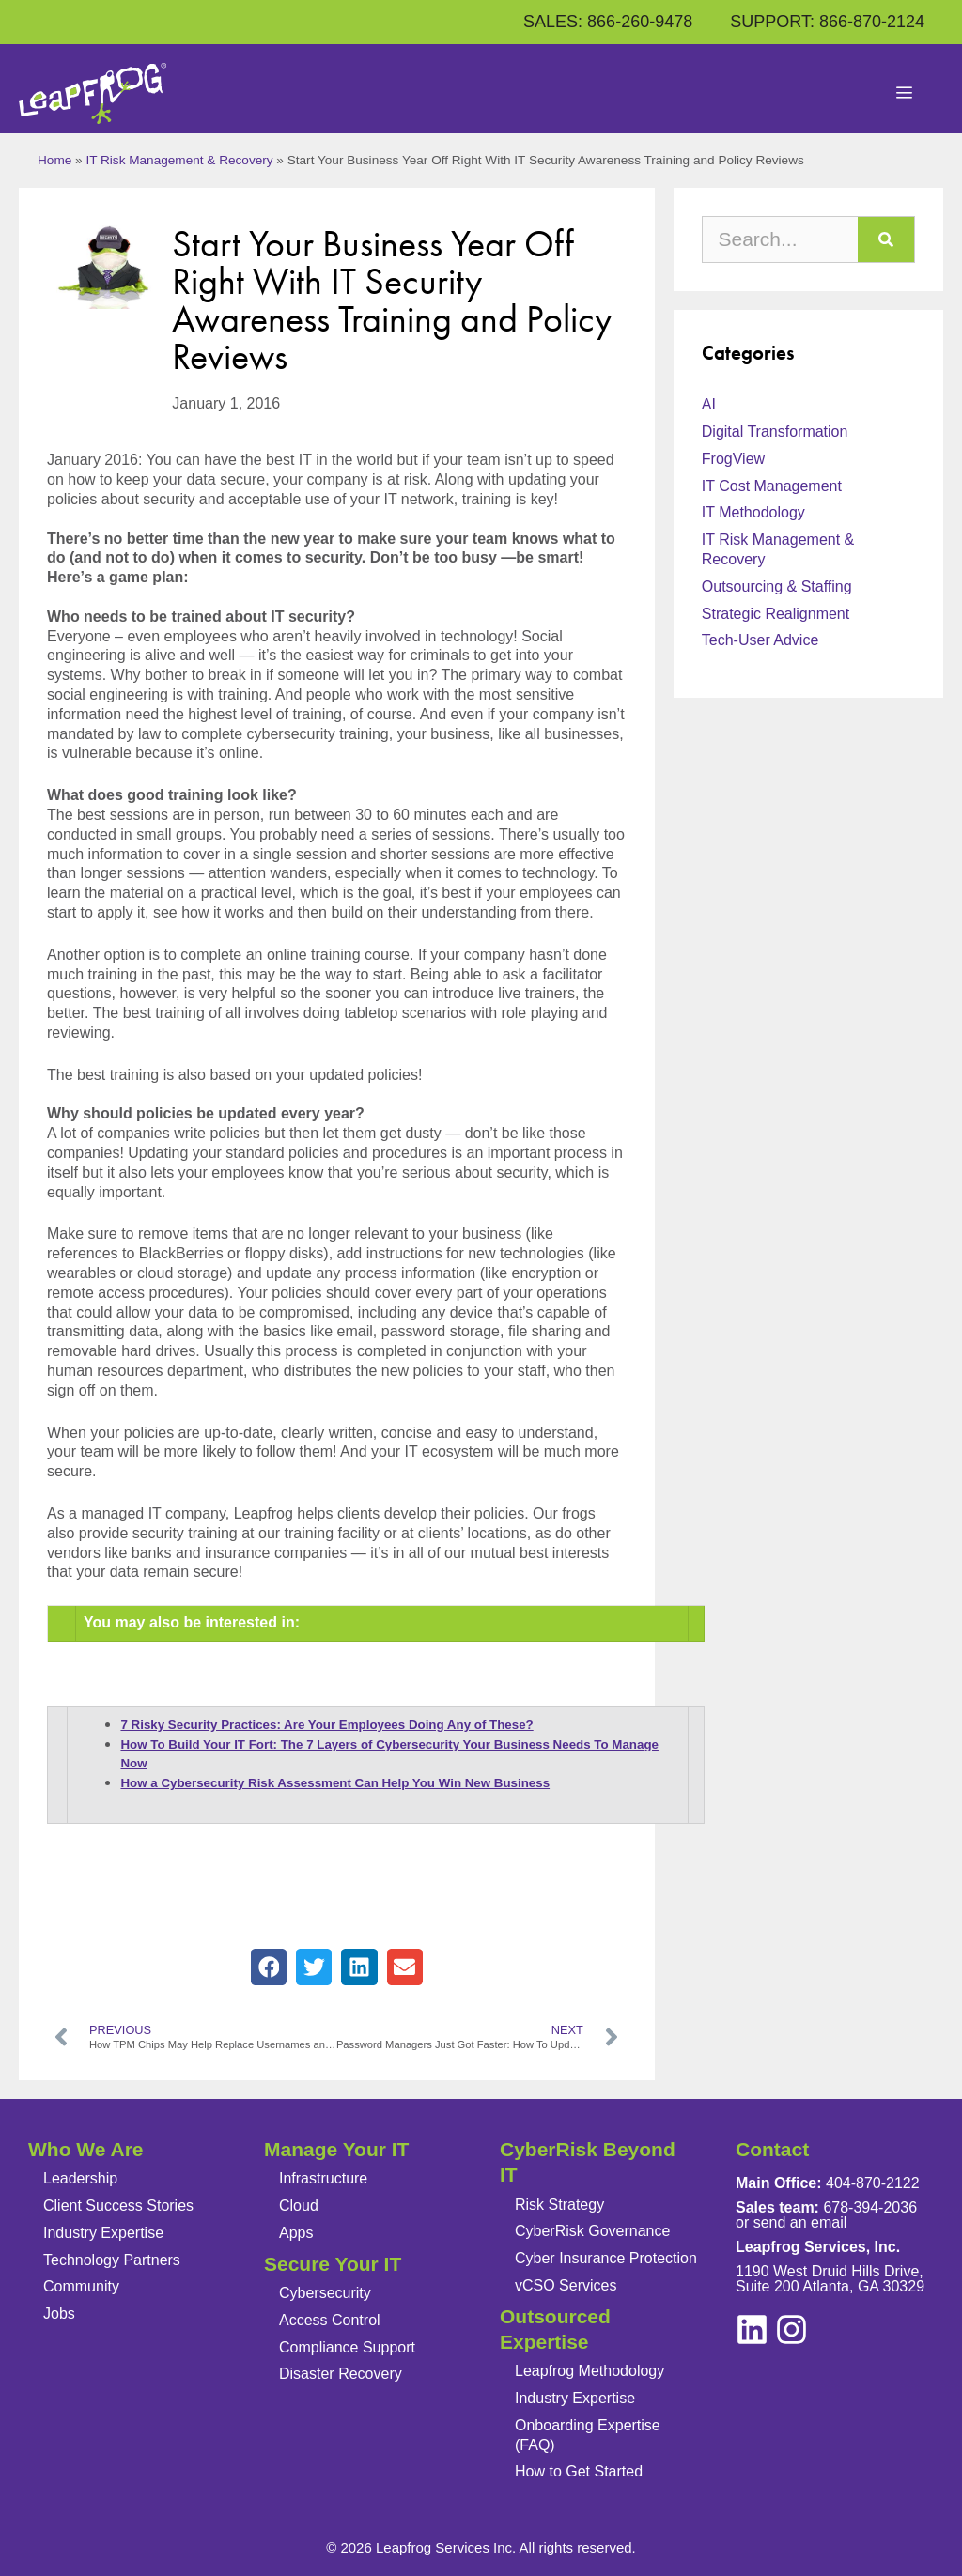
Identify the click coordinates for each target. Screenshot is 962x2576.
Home (54, 160)
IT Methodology (753, 512)
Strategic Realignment (775, 614)
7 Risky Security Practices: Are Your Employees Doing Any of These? (326, 1725)
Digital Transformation (775, 432)
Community (81, 2286)
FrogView (733, 459)
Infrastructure (323, 2178)
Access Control (329, 2320)
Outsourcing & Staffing (777, 586)
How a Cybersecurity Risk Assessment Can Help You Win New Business (335, 1783)
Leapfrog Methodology (589, 2371)
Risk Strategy (559, 2205)
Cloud (298, 2206)
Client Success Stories (118, 2206)
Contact (772, 2149)
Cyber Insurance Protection (606, 2258)
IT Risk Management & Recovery (178, 160)
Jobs (59, 2313)
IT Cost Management (772, 486)
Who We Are (86, 2149)
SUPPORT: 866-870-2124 (827, 21)
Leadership (80, 2178)
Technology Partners (111, 2260)
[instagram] (752, 2329)
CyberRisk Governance (592, 2231)
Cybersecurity (325, 2293)
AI (709, 404)
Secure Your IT (332, 2264)
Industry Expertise (103, 2233)
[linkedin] (791, 2329)
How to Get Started (579, 2471)
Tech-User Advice (760, 640)
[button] (269, 1966)
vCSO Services (565, 2285)
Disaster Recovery (340, 2374)
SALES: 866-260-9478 (607, 21)
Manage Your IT (336, 2149)
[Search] (886, 239)
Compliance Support (347, 2347)
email (828, 2222)
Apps (296, 2233)
